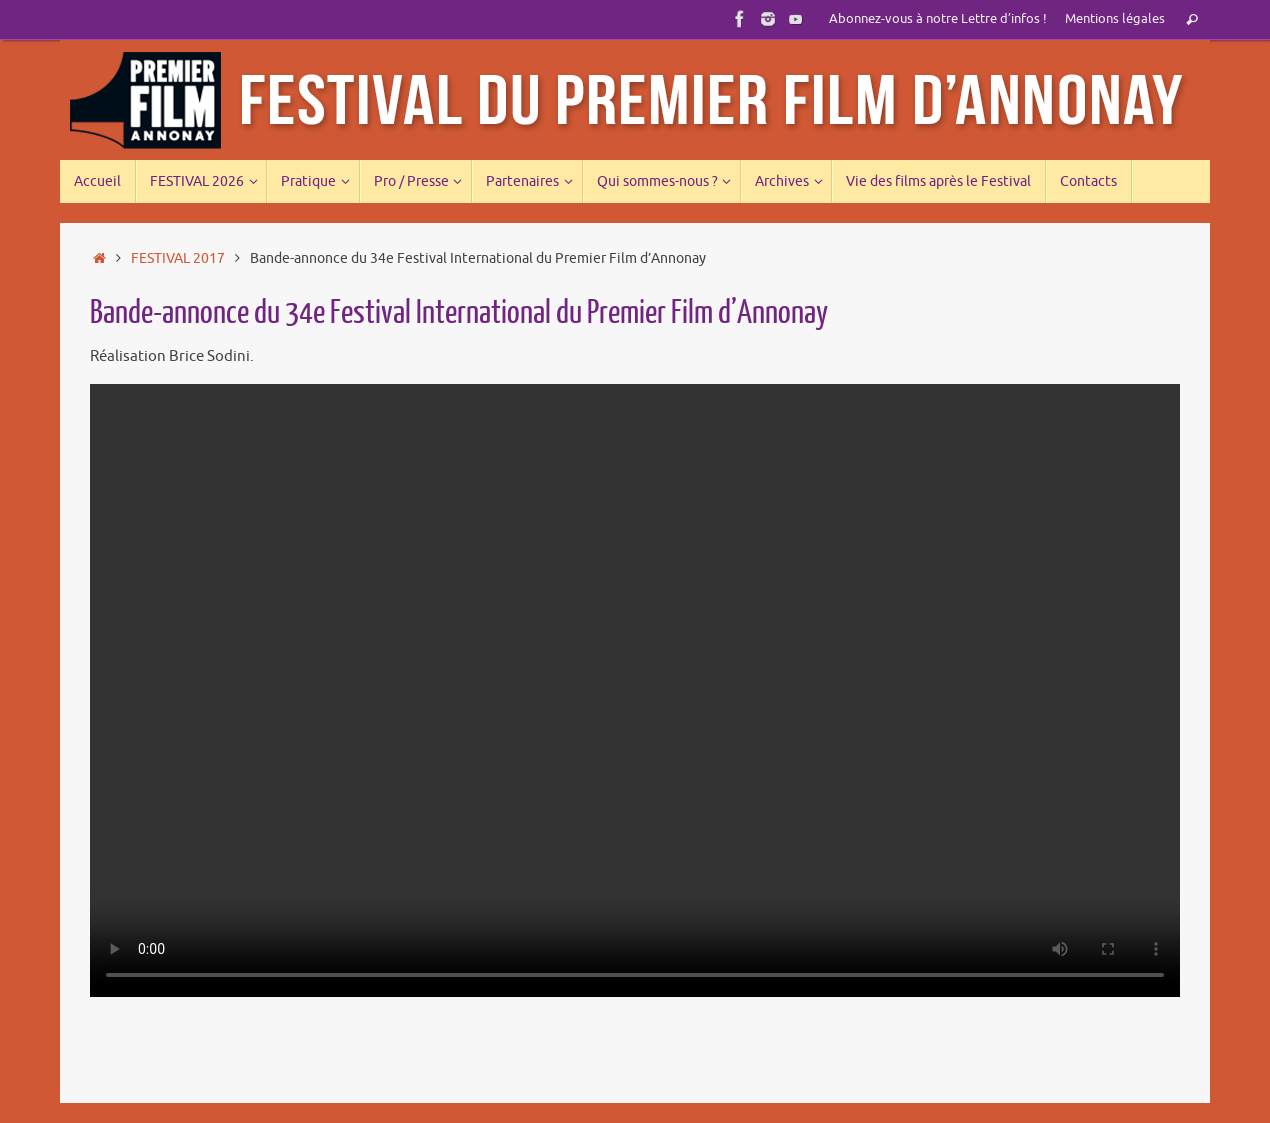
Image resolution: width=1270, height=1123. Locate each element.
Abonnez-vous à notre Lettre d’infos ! (938, 19)
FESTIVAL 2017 (178, 258)
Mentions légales (1115, 19)
